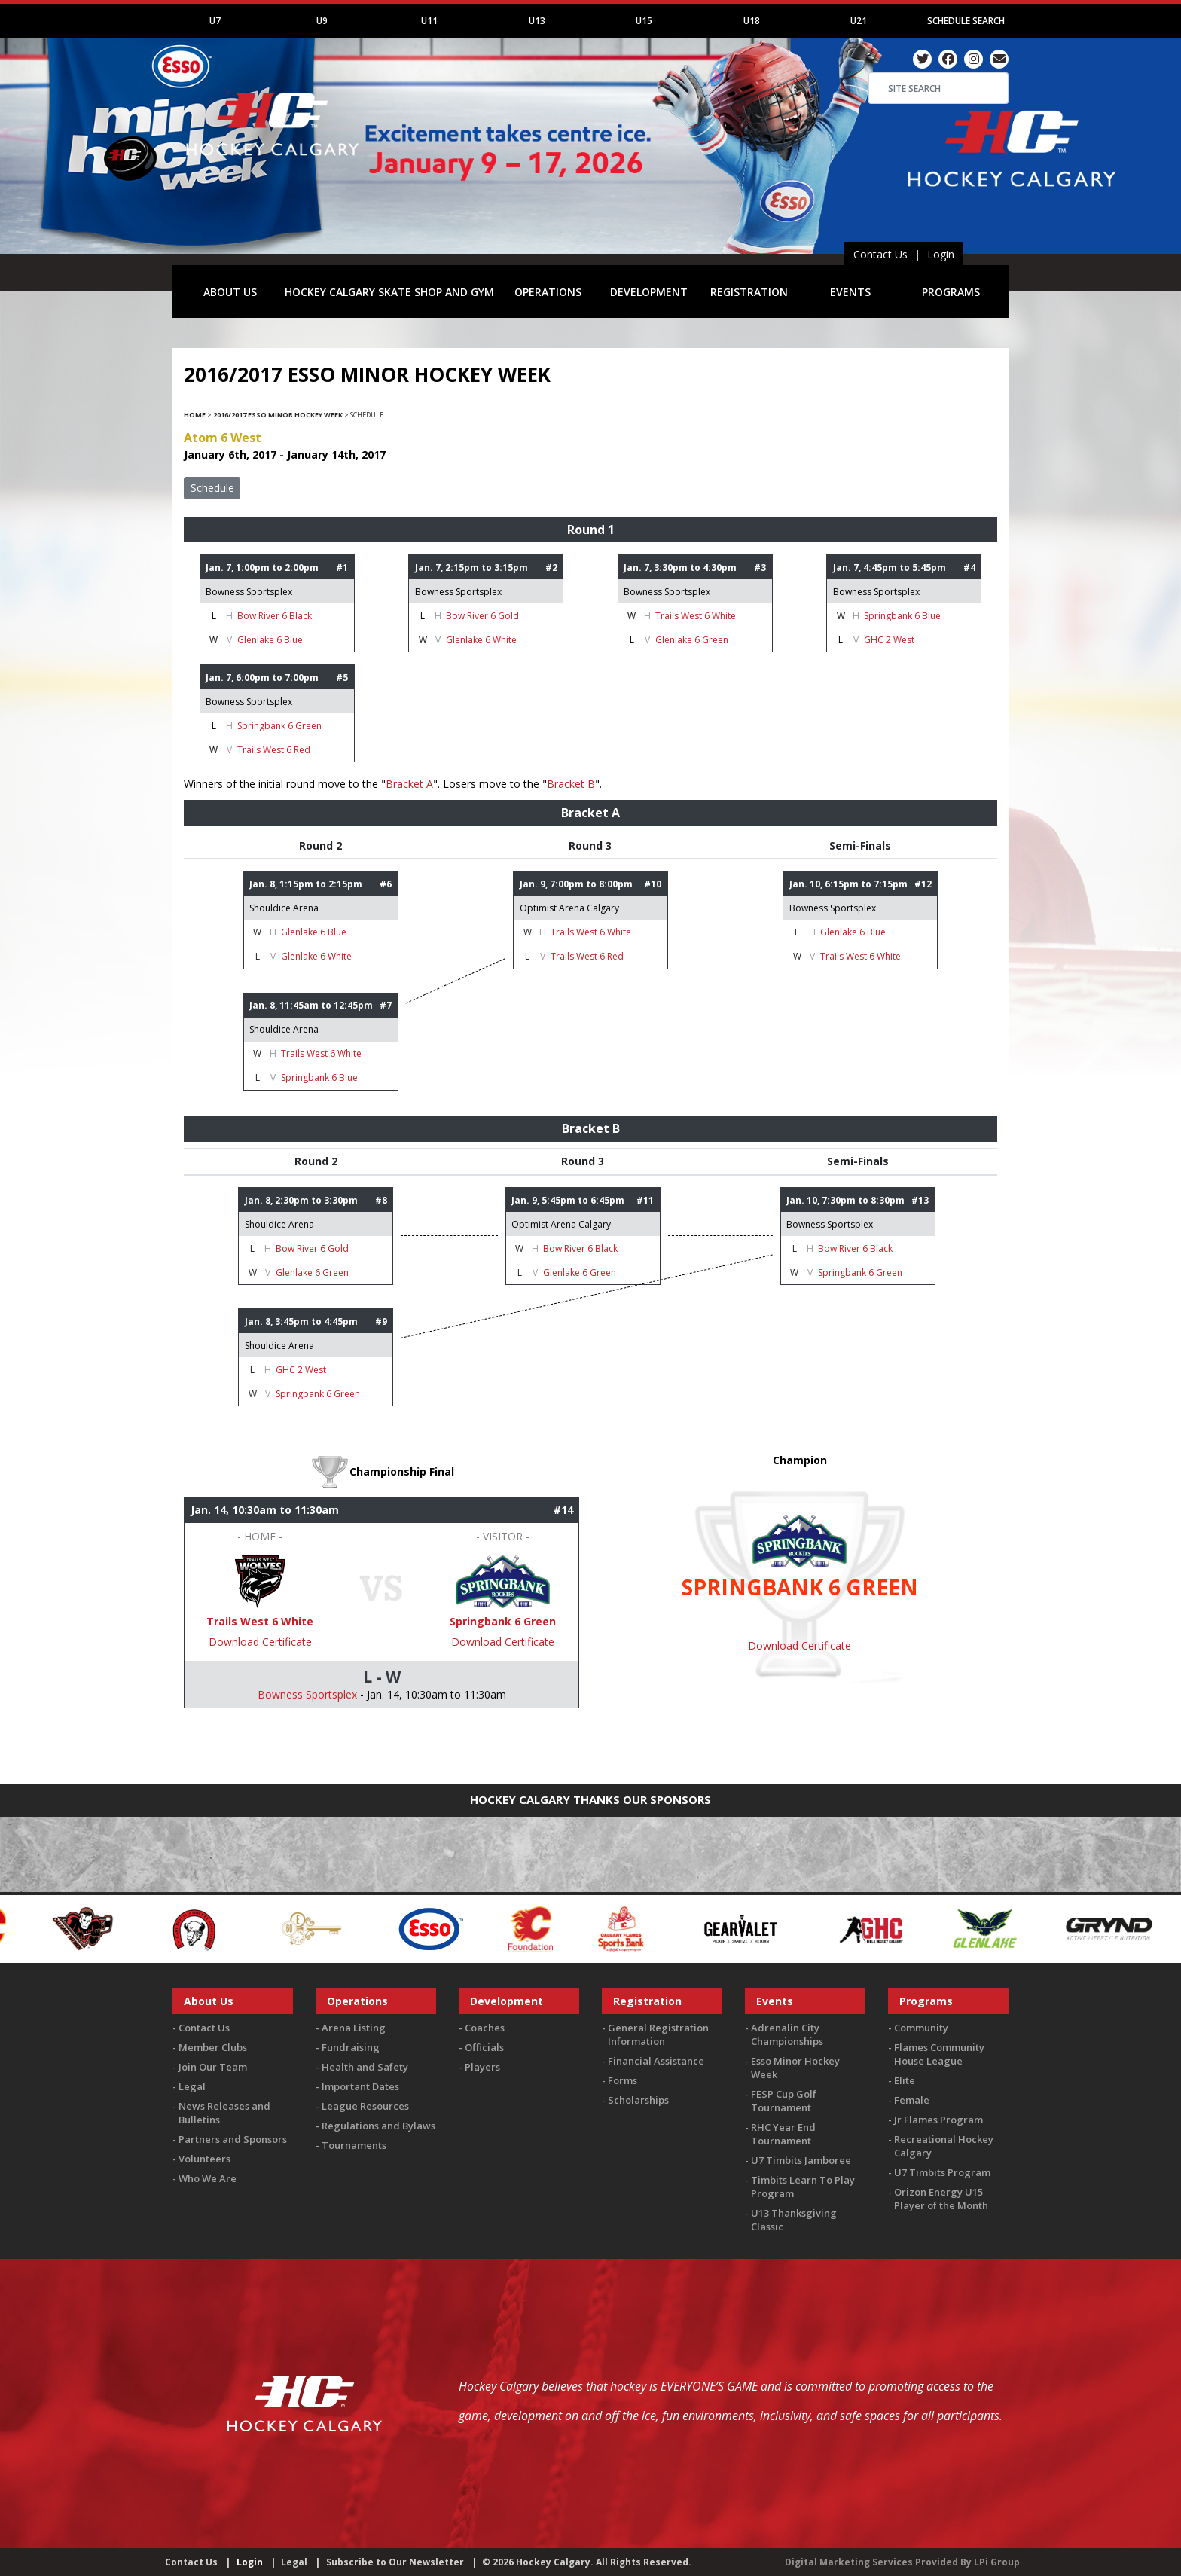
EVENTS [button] (850, 292)
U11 (429, 20)
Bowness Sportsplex (249, 591)
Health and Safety (365, 2067)
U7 (215, 20)
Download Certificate (260, 1641)
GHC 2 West (889, 639)
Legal (192, 2086)
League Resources (365, 2106)
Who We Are (208, 2178)
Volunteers (204, 2158)
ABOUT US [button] (230, 292)
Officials (484, 2047)
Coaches (485, 2027)
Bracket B (571, 784)
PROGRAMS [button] (951, 292)
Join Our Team (213, 2067)
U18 (751, 20)
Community (921, 2027)
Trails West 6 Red (273, 749)
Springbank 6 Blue (902, 615)
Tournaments (354, 2145)
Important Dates (360, 2086)
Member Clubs (213, 2047)
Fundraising (351, 2047)
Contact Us (880, 254)
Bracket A (409, 784)
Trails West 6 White (695, 615)
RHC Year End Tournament (783, 2133)
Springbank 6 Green (279, 725)
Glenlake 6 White (481, 639)
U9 (322, 20)
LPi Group (997, 2562)
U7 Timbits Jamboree (801, 2160)
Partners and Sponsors (233, 2139)
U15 (644, 20)
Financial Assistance (656, 2061)
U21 (858, 20)
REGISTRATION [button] (749, 292)
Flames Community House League (939, 2054)
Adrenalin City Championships (787, 2034)
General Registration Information (658, 2034)
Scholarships (638, 2100)
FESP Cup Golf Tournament (783, 2100)
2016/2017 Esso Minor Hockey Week (278, 415)
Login (940, 254)
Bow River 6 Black (274, 615)
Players (482, 2067)
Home (195, 415)
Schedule (212, 488)
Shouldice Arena (284, 908)
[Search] (938, 88)
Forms (622, 2080)
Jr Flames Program (938, 2119)
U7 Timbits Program (942, 2172)
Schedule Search (966, 20)
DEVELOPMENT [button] (649, 292)
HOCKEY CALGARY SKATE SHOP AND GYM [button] (389, 292)
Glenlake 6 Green (691, 639)
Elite (904, 2080)
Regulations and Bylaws (378, 2125)
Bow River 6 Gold (482, 615)
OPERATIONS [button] (547, 292)
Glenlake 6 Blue (270, 639)
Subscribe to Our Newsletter (395, 2562)
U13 (537, 20)
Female (911, 2100)
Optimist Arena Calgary (569, 908)
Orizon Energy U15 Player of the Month (941, 2198)
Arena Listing (354, 2027)
